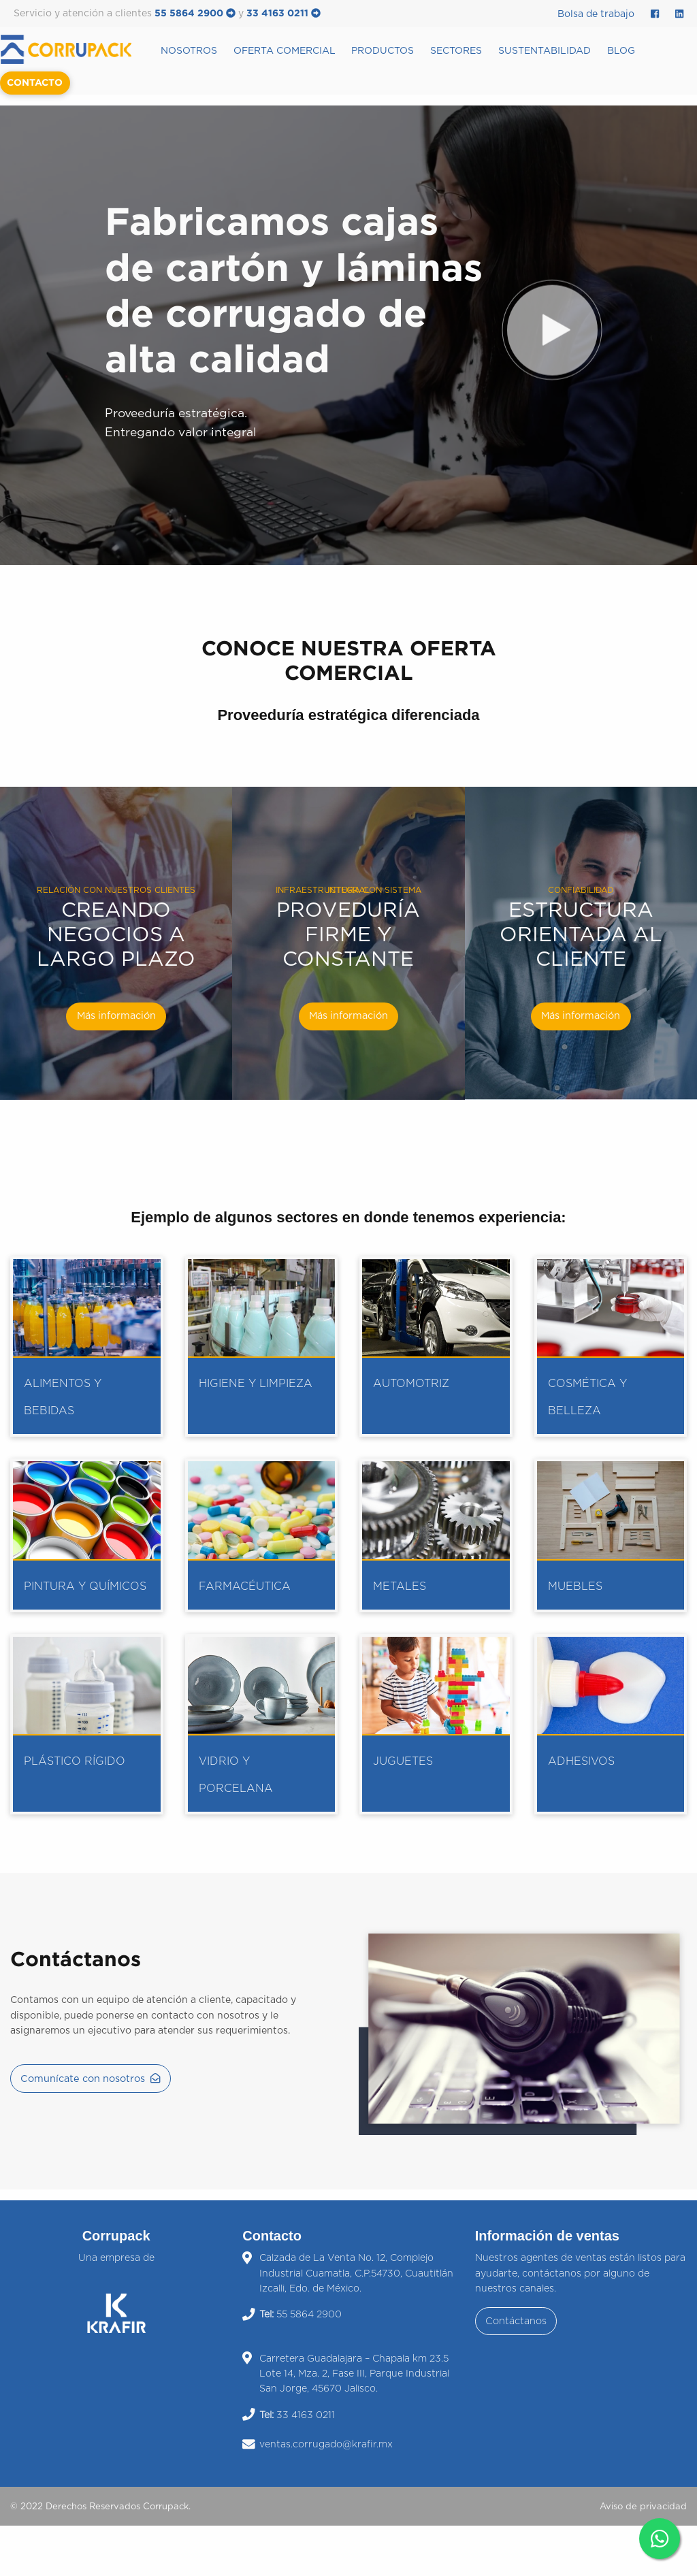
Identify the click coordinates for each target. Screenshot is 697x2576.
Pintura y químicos (85, 1586)
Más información (116, 1016)
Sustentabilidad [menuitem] (544, 51)
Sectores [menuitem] (456, 51)
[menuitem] (76, 49)
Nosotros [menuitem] (189, 51)
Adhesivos (581, 1761)
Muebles (575, 1586)
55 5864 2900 (195, 13)
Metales (399, 1586)
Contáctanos (516, 2321)
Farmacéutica (245, 1586)
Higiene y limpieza (255, 1383)
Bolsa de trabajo (595, 14)
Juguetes (403, 1761)
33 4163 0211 (283, 13)
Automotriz (411, 1383)
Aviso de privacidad (643, 2506)
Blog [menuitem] (621, 51)
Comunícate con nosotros (90, 2078)
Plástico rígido (74, 1761)
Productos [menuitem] (382, 51)
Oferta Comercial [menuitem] (284, 51)
